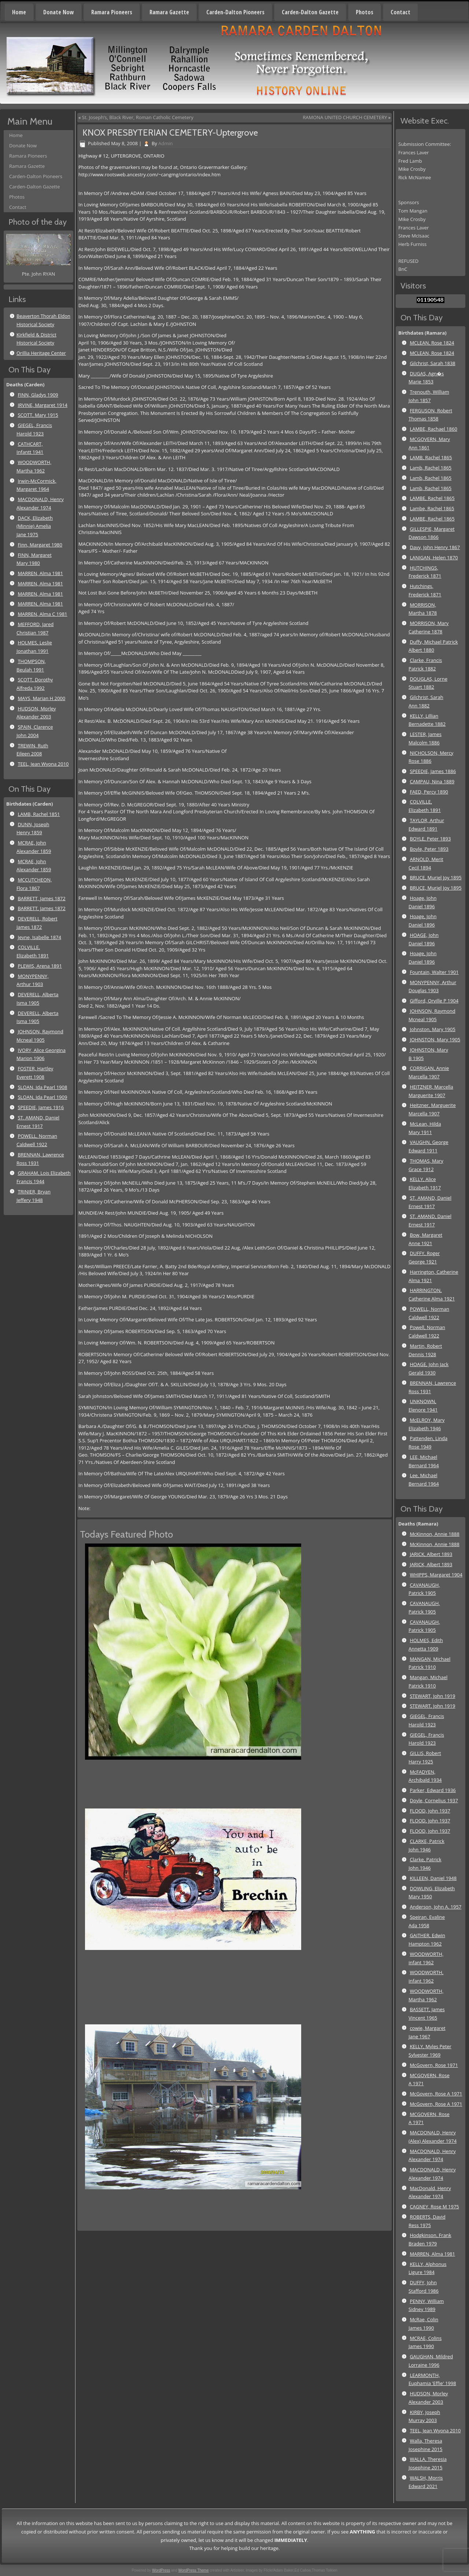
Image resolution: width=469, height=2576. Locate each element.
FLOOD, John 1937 (430, 1810)
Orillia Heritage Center (41, 353)
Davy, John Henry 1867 (435, 547)
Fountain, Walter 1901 (434, 972)
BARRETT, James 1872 (41, 898)
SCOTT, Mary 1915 (38, 415)
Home (19, 12)
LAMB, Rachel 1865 (431, 457)
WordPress (161, 2570)
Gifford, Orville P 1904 (434, 1000)
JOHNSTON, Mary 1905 (435, 1039)
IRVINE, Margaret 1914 (42, 405)
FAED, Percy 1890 (429, 791)
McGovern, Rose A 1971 (436, 2093)
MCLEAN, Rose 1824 (432, 342)
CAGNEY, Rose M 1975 (434, 2206)
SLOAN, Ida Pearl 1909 (42, 1097)
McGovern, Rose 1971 (434, 2065)
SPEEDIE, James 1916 (41, 1107)
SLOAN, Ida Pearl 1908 (42, 1087)
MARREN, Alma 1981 (40, 573)
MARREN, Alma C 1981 (42, 614)
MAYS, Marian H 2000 (41, 698)
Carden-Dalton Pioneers (235, 12)
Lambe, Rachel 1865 (432, 508)
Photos (364, 12)
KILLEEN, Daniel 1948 (433, 1878)
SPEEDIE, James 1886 (433, 771)
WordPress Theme (193, 2570)
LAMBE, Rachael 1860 (433, 429)
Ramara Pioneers (111, 12)
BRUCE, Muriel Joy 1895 (435, 877)
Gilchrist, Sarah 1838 (432, 363)
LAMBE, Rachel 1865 (432, 498)
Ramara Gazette (169, 12)
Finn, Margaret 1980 (40, 544)
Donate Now (58, 12)
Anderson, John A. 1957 (435, 1906)
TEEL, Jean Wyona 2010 (43, 764)
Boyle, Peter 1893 (429, 849)
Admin (165, 143)
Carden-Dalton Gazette (310, 12)
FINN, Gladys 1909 (38, 394)
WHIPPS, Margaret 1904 (436, 1574)
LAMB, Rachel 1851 (39, 814)
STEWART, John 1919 (432, 1696)
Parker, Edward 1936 (432, 1790)
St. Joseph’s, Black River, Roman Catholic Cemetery (137, 117)
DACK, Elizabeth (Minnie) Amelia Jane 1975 (34, 526)
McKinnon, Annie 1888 (434, 1534)
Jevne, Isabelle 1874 (39, 937)
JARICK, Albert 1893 (431, 1554)
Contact (400, 12)
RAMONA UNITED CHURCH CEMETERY (345, 117)
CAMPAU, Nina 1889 (432, 781)
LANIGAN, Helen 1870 (434, 557)
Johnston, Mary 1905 (432, 1029)
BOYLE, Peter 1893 (430, 838)
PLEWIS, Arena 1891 (40, 966)
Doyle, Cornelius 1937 (434, 1800)
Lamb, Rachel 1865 (430, 467)
